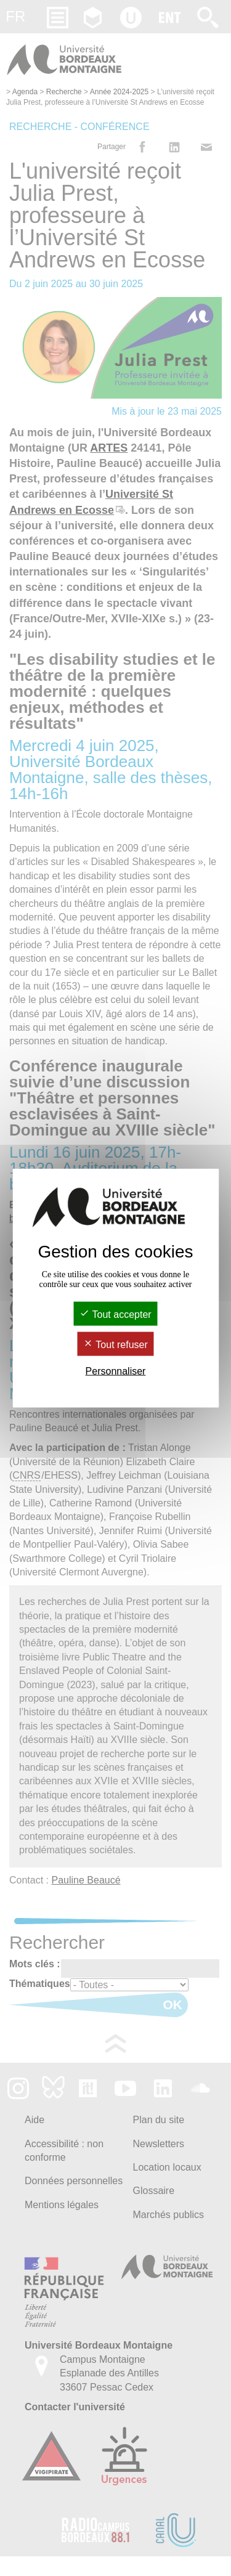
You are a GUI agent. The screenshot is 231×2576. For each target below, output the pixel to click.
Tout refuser (115, 1344)
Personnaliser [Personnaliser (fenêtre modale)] (116, 1371)
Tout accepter (115, 1314)
